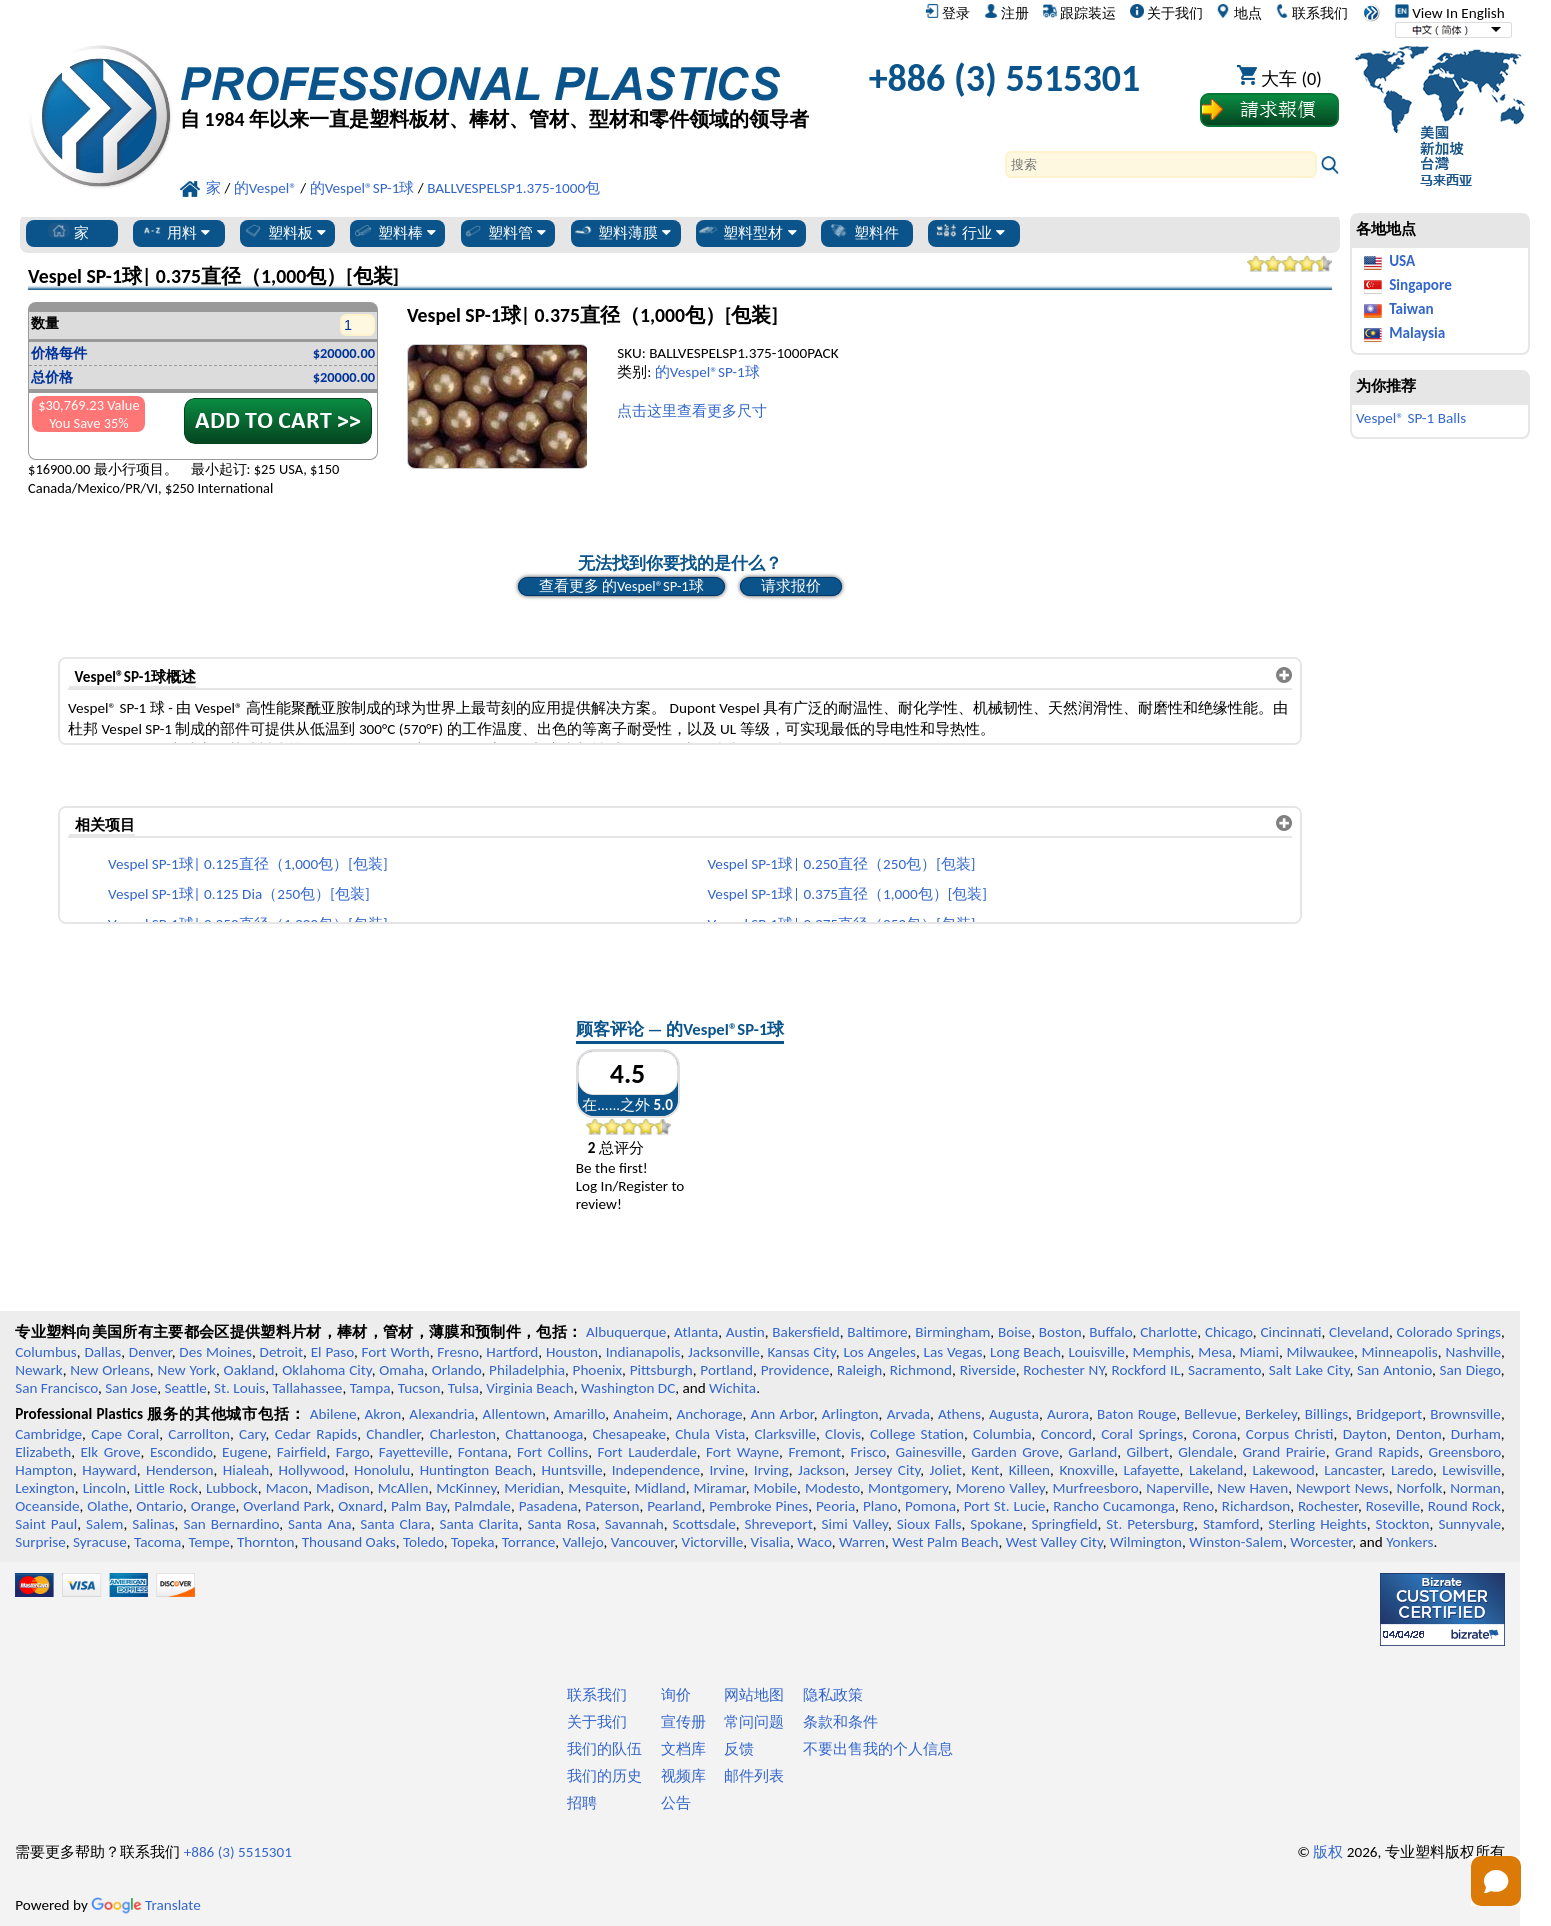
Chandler (393, 1434)
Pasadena (548, 1506)
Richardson (1256, 1506)
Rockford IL (1146, 1370)
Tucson (419, 1388)
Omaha (401, 1370)
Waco (814, 1542)
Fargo (353, 1452)
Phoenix (597, 1370)
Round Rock (1464, 1506)
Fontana (483, 1452)
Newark (38, 1370)
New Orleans (110, 1370)
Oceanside (47, 1506)
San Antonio (1394, 1370)
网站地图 (754, 1695)
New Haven (1252, 1488)
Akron (383, 1414)
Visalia (771, 1542)
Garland (1092, 1452)
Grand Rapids (1377, 1452)
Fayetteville (414, 1452)
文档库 (683, 1749)
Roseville (1393, 1506)
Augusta (1014, 1414)
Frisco (868, 1452)
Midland (659, 1488)
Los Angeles (879, 1352)
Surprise (40, 1542)
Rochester (1328, 1506)
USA (1402, 261)
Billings (1326, 1414)
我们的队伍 (604, 1749)
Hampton (44, 1470)
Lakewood (1284, 1470)
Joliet (946, 1470)
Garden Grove (1015, 1452)
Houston (572, 1352)
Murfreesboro (1096, 1488)
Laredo (1412, 1470)
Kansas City (801, 1352)
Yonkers (1409, 1542)
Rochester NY (1063, 1370)
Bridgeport (1389, 1414)
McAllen (403, 1488)
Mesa (1215, 1352)
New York (187, 1370)
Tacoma (157, 1542)
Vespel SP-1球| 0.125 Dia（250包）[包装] (239, 894)
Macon (287, 1488)
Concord (1066, 1434)
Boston (1060, 1332)
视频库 (683, 1776)
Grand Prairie (1283, 1452)
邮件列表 (754, 1776)
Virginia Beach (530, 1388)
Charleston (463, 1434)
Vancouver (643, 1542)
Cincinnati (1290, 1332)
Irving (771, 1470)
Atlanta (696, 1332)
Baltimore (877, 1332)
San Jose (131, 1388)
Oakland (249, 1370)
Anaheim (640, 1414)
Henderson (180, 1470)
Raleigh (859, 1370)
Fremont (814, 1452)
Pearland (674, 1506)
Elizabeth (43, 1452)
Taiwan (1411, 309)
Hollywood (312, 1470)
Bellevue (1210, 1414)
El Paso (332, 1352)
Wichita (732, 1388)
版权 (1328, 1852)
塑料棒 (394, 232)
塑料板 (284, 232)
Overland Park (286, 1506)
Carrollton (199, 1434)
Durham (1476, 1434)
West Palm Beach (945, 1542)
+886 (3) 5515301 (1005, 78)
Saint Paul (46, 1524)
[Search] (1161, 164)
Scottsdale (704, 1524)
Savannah (634, 1524)
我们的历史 (604, 1776)
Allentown (514, 1414)
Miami (1259, 1352)
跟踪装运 (1079, 13)
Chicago (1229, 1332)
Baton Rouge (1136, 1414)
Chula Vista (710, 1434)
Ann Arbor (782, 1414)
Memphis (1162, 1352)
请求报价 (791, 586)
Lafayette (1152, 1470)
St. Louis (239, 1388)
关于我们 (1166, 13)
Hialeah (246, 1470)
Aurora (1068, 1414)
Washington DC (628, 1388)
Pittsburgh (661, 1370)
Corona (1214, 1434)
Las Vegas (953, 1352)
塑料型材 (746, 232)
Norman (1475, 1488)
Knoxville (1086, 1470)
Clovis (843, 1434)
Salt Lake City (1309, 1370)
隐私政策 (833, 1695)
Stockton (1402, 1524)
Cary (252, 1434)
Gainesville (928, 1452)
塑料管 (504, 232)
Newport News (1342, 1488)
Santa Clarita (478, 1524)
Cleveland (1359, 1332)
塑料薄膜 (621, 232)
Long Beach (1025, 1352)
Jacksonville (724, 1352)
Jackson (821, 1470)
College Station (917, 1434)
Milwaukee (1320, 1352)
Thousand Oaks (349, 1542)
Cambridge (48, 1434)
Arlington (850, 1414)
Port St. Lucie (1005, 1506)
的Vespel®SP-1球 (707, 372)
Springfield (1065, 1524)
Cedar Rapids (316, 1434)
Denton (1419, 1434)
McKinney (466, 1488)
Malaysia (1417, 333)
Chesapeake (629, 1434)
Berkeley (1271, 1414)
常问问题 (754, 1722)
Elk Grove (110, 1452)
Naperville (1177, 1488)
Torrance (529, 1542)
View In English (1450, 13)
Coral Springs (1142, 1434)
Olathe (107, 1506)
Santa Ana (319, 1524)
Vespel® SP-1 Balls (1411, 418)
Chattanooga (544, 1434)
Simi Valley (855, 1524)
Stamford (1231, 1524)
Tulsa (463, 1388)
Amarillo (580, 1414)
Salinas (153, 1524)
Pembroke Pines (758, 1506)
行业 (970, 232)
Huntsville (571, 1470)
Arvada (908, 1414)
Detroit (282, 1352)
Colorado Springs (1449, 1332)
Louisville (1096, 1352)
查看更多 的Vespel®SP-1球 (621, 586)
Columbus (46, 1352)
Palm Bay (418, 1506)
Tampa (370, 1388)
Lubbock (232, 1488)
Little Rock (166, 1488)
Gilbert (1147, 1452)
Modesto (832, 1488)
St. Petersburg (1150, 1524)
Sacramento (1224, 1370)
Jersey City (888, 1470)
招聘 (582, 1803)
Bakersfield (805, 1332)
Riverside (988, 1370)
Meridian (532, 1488)
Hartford (512, 1352)
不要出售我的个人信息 (878, 1749)
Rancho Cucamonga (1114, 1506)
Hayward (109, 1470)
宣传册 (683, 1722)
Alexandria (441, 1414)
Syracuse (100, 1542)
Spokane (996, 1524)
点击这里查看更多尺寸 (692, 411)
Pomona (930, 1506)
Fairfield (302, 1452)
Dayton (1365, 1434)
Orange (213, 1506)
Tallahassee (307, 1388)
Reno (1198, 1506)
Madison (343, 1488)
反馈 (739, 1749)
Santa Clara (395, 1524)
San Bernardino (231, 1524)
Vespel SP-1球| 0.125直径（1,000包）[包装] (247, 864)
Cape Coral (125, 1434)
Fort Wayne (742, 1452)
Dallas (102, 1352)
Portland (726, 1370)
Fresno (457, 1352)
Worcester (1321, 1542)
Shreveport (779, 1524)
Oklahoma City (326, 1370)
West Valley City (1054, 1542)
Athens (959, 1414)
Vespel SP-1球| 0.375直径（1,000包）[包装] (846, 894)
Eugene (245, 1452)
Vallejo (583, 1542)
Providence (795, 1370)
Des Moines (215, 1352)
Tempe (208, 1542)
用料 (175, 232)
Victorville (713, 1542)
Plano (880, 1506)
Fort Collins (552, 1452)
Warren (862, 1542)
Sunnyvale (1469, 1524)
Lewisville (1471, 1470)
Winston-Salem (1236, 1542)
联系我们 (1311, 13)
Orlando (457, 1370)
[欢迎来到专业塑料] (494, 83)
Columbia (1002, 1434)
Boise (1014, 1332)
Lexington (45, 1488)
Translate (146, 1905)
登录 (947, 13)
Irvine (726, 1470)
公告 (676, 1803)
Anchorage (710, 1414)
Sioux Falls (929, 1524)
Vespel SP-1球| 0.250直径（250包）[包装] (841, 864)
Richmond (921, 1370)
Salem (104, 1524)
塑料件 (863, 232)
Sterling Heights (1317, 1524)
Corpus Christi (1290, 1434)
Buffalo (1110, 1332)
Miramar (720, 1488)
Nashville (1473, 1352)
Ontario (159, 1506)
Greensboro (1464, 1452)
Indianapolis (643, 1352)
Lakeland (1216, 1470)
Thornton (265, 1542)
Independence (656, 1470)
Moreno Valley (1000, 1488)
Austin (745, 1332)
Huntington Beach (476, 1470)
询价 (676, 1695)
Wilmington (1146, 1542)
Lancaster (1352, 1470)
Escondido (181, 1452)
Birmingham (952, 1332)
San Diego (1470, 1370)
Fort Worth (396, 1352)
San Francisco (56, 1388)
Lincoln (105, 1488)
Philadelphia (527, 1370)
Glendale (1205, 1452)
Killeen (1029, 1470)
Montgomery (908, 1488)
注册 (1006, 13)
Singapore (1420, 285)
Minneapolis (1400, 1352)
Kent (985, 1470)
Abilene (333, 1414)
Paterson (612, 1506)
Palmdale (482, 1506)
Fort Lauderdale (646, 1452)
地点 (1238, 13)
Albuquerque (626, 1332)
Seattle (185, 1388)
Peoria (835, 1506)
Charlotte (1168, 1332)
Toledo (423, 1542)
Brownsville (1465, 1414)
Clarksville (785, 1434)
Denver (150, 1352)
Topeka (473, 1542)
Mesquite (597, 1488)
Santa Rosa (561, 1524)
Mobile (776, 1488)
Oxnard (360, 1506)
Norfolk (1420, 1488)
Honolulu (382, 1470)
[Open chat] (1496, 1881)
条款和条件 (840, 1722)
